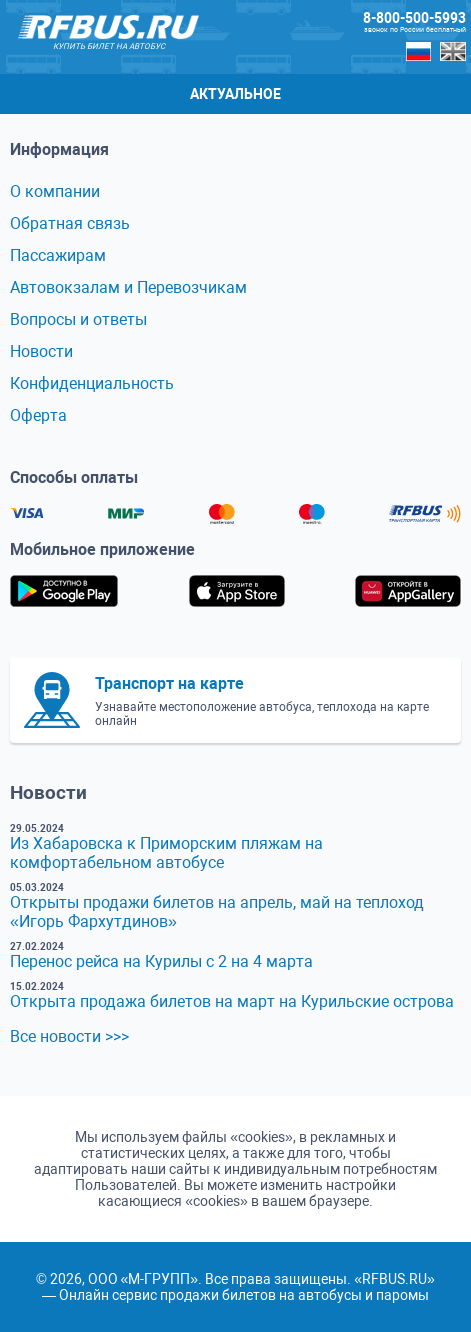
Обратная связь (70, 223)
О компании (55, 191)
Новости (41, 351)
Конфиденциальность (92, 383)
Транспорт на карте (169, 683)
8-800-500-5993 (414, 18)
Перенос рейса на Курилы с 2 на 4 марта (161, 961)
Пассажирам (58, 255)
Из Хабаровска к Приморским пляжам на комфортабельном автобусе (166, 853)
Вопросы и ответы (78, 319)
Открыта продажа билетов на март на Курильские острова (232, 1001)
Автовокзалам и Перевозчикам (128, 287)
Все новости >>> (69, 1036)
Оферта (38, 415)
